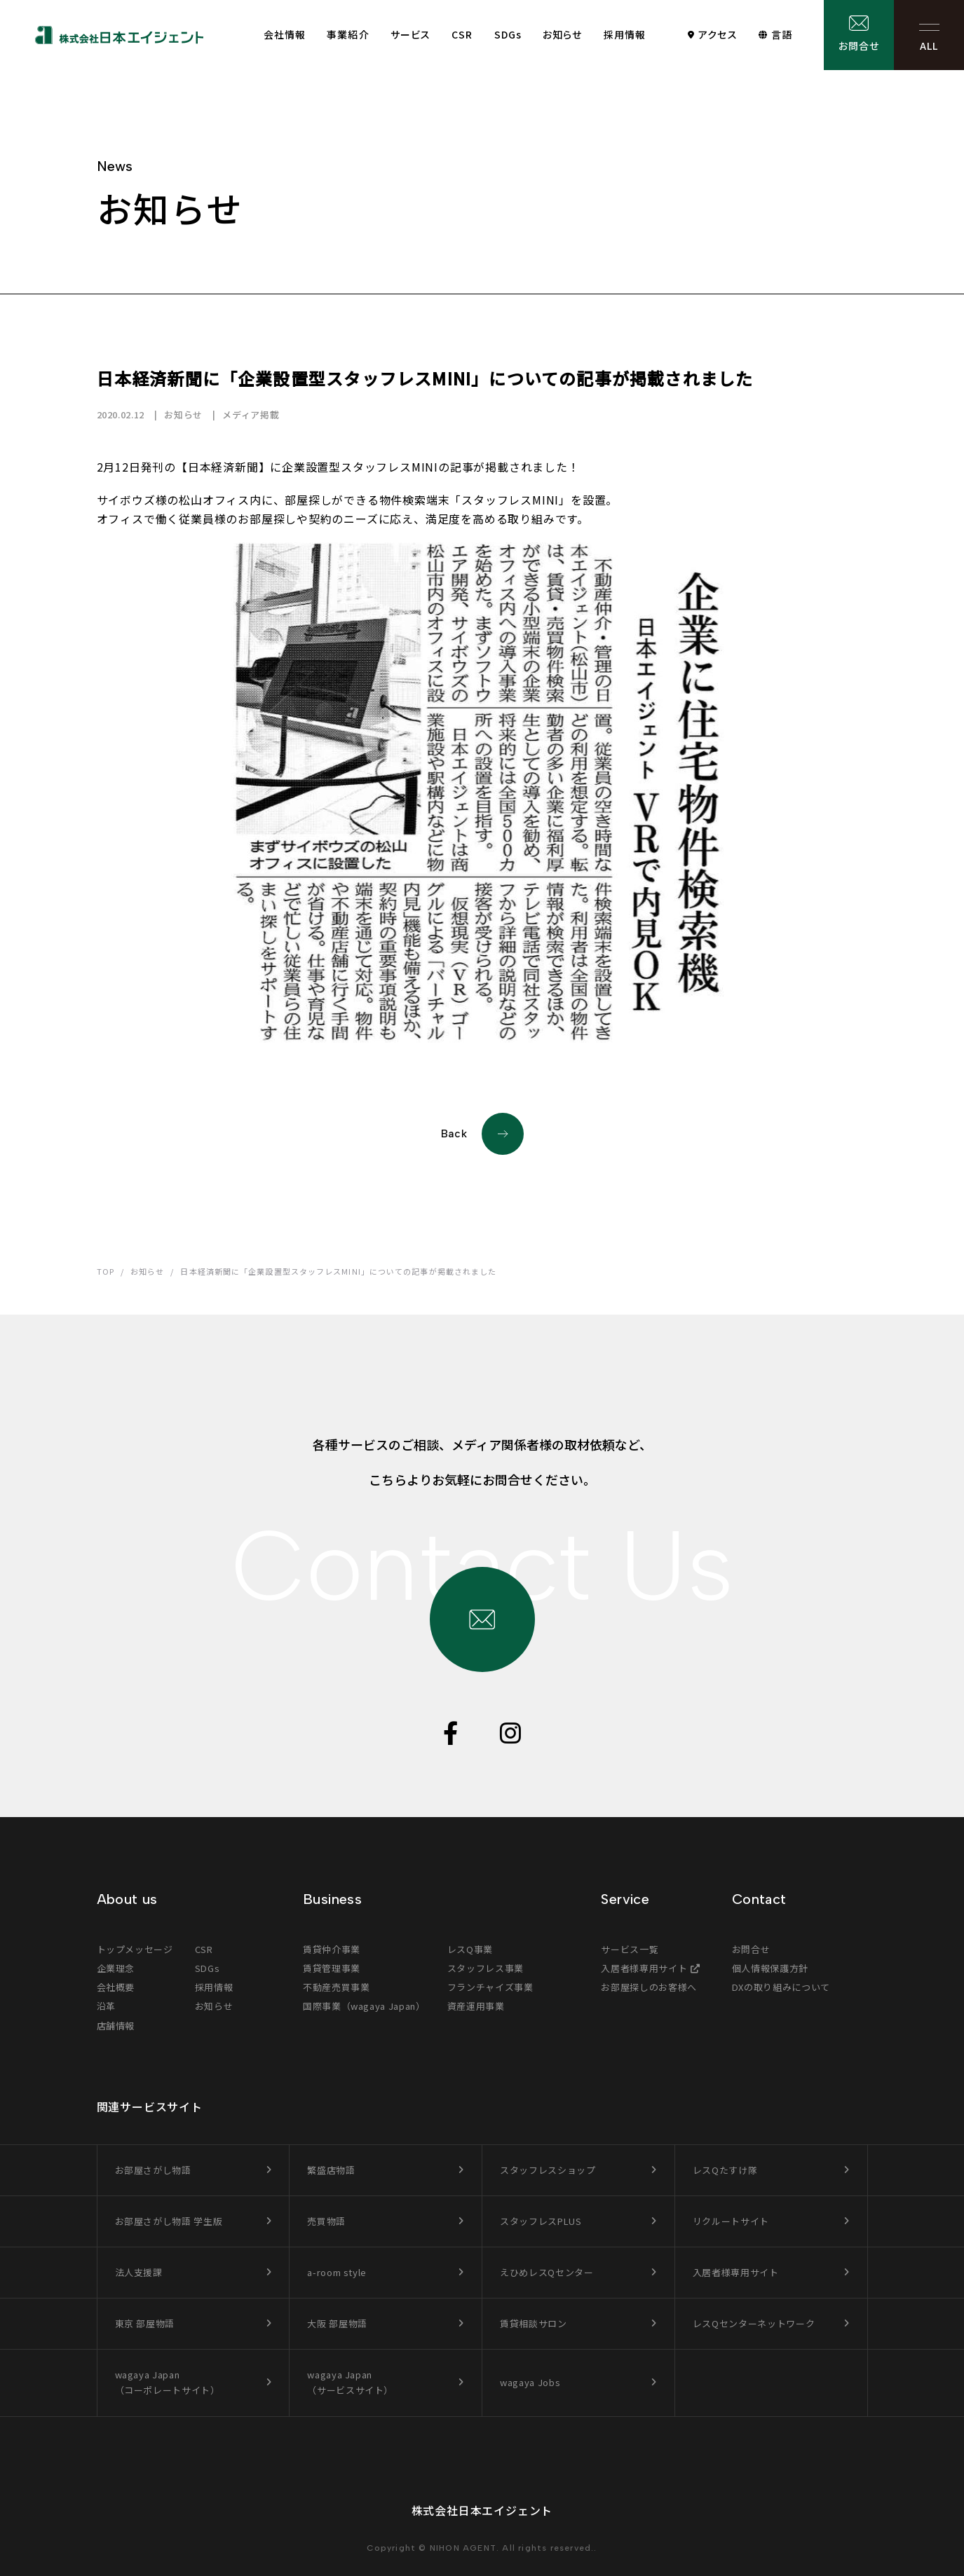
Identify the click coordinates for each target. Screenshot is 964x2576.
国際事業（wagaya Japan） (364, 2006)
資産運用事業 (476, 2006)
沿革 (106, 2006)
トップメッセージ (135, 1949)
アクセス (717, 34)
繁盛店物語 (331, 2170)
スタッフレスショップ (548, 2170)
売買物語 (326, 2221)
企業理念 (116, 1968)
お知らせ (562, 34)
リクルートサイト (731, 2221)
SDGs (508, 34)
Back (482, 1134)
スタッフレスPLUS (541, 2221)
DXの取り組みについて (781, 1987)
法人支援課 (139, 2272)
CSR (462, 34)
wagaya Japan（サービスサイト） (350, 2382)
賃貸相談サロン (533, 2323)
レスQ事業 (470, 1949)
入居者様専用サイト (644, 1968)
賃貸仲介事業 (331, 1949)
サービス (410, 34)
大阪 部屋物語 (337, 2323)
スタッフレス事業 (485, 1968)
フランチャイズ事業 (490, 1987)
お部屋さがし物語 (153, 2170)
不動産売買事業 (336, 1987)
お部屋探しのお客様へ (649, 1987)
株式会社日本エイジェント (482, 2510)
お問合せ (859, 46)
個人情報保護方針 (770, 1968)
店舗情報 (116, 2025)
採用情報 (625, 34)
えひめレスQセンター (547, 2272)
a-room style (337, 2272)
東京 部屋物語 (145, 2323)
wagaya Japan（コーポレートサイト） (167, 2382)
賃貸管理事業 (331, 1968)
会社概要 (116, 1987)
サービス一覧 (629, 1949)
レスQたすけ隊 (725, 2170)
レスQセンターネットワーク (754, 2323)
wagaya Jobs (530, 2382)
